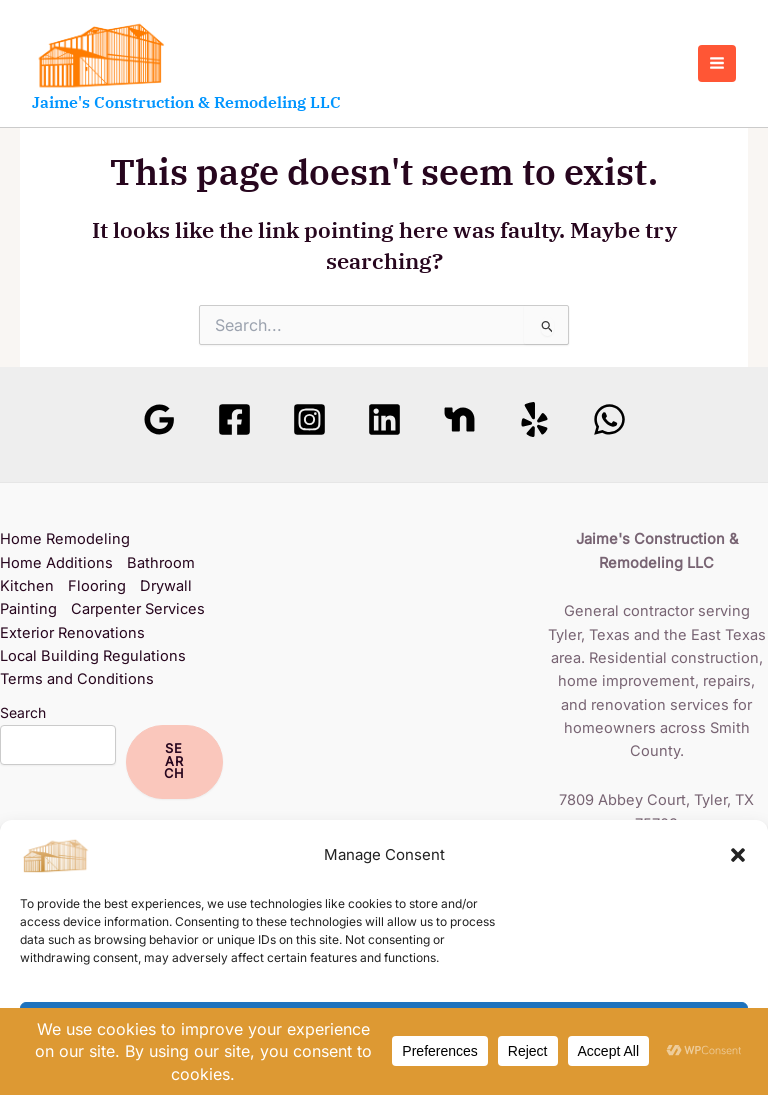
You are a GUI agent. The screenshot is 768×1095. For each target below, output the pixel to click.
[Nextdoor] (459, 419)
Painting (28, 609)
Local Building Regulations (93, 656)
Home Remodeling (65, 539)
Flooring (97, 586)
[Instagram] (309, 419)
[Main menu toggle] (717, 64)
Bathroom (161, 563)
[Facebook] (234, 419)
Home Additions (56, 563)
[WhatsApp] (609, 419)
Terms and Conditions (77, 679)
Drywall (166, 586)
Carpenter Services (138, 609)
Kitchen (27, 586)
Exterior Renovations (72, 633)
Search (23, 712)
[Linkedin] (384, 419)
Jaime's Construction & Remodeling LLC (186, 102)
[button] (738, 855)
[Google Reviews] (159, 419)
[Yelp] (534, 419)
